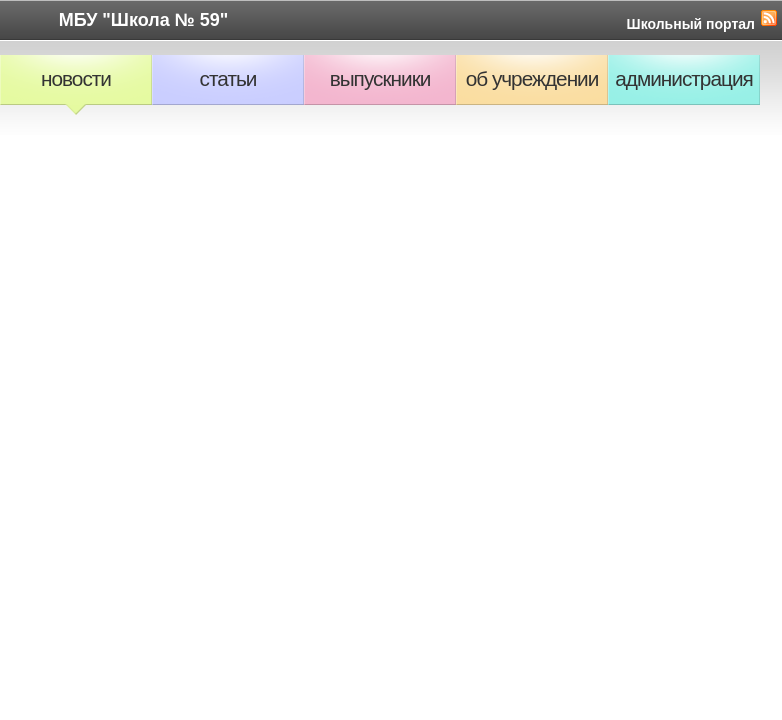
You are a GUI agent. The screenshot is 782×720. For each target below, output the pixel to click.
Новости (76, 78)
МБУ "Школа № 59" (144, 20)
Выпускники (380, 78)
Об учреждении (532, 78)
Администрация (684, 78)
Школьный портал (691, 24)
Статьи (228, 78)
